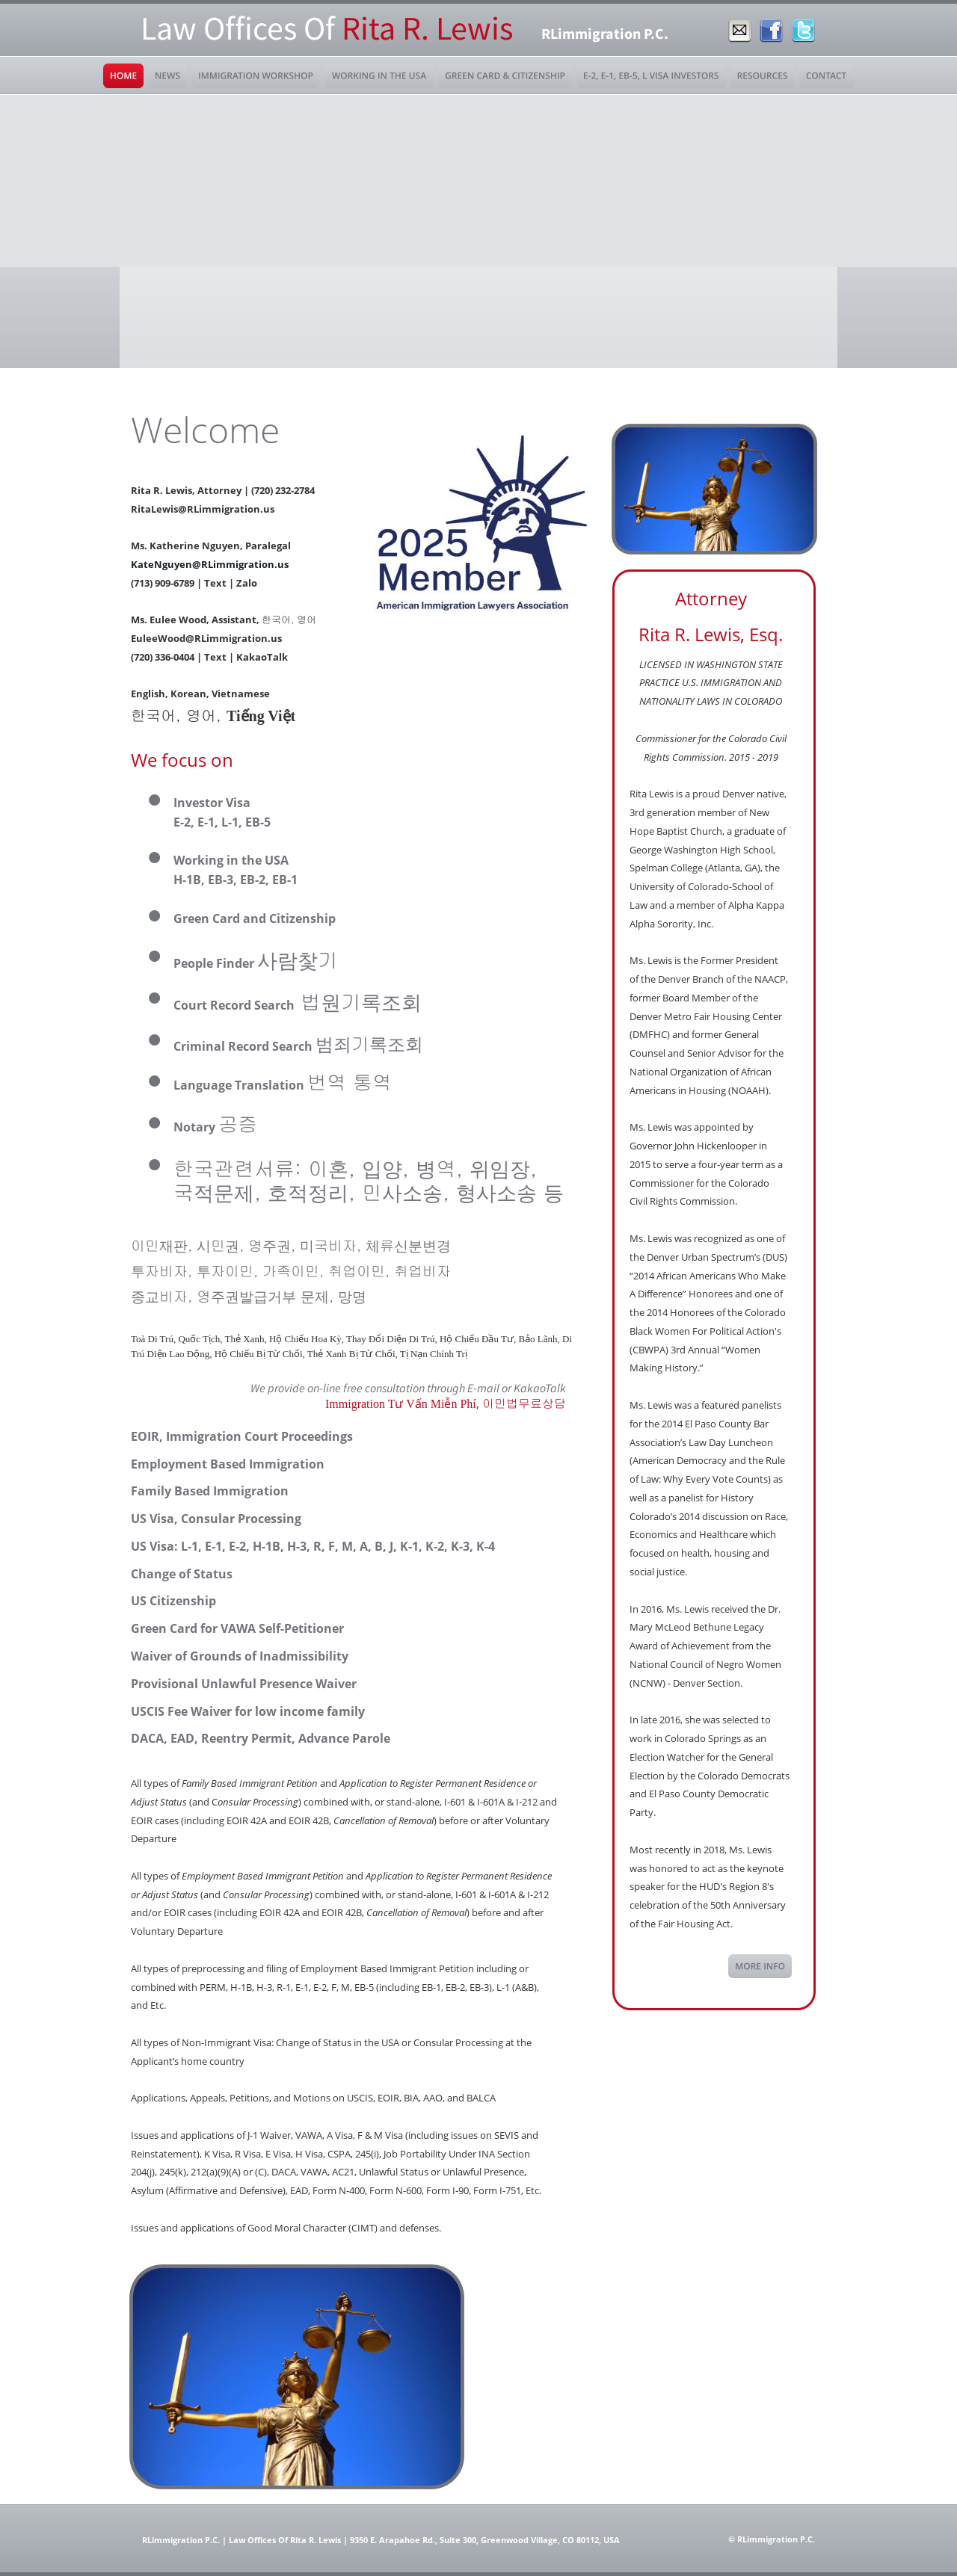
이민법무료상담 (524, 1403)
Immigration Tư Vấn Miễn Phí (400, 1403)
